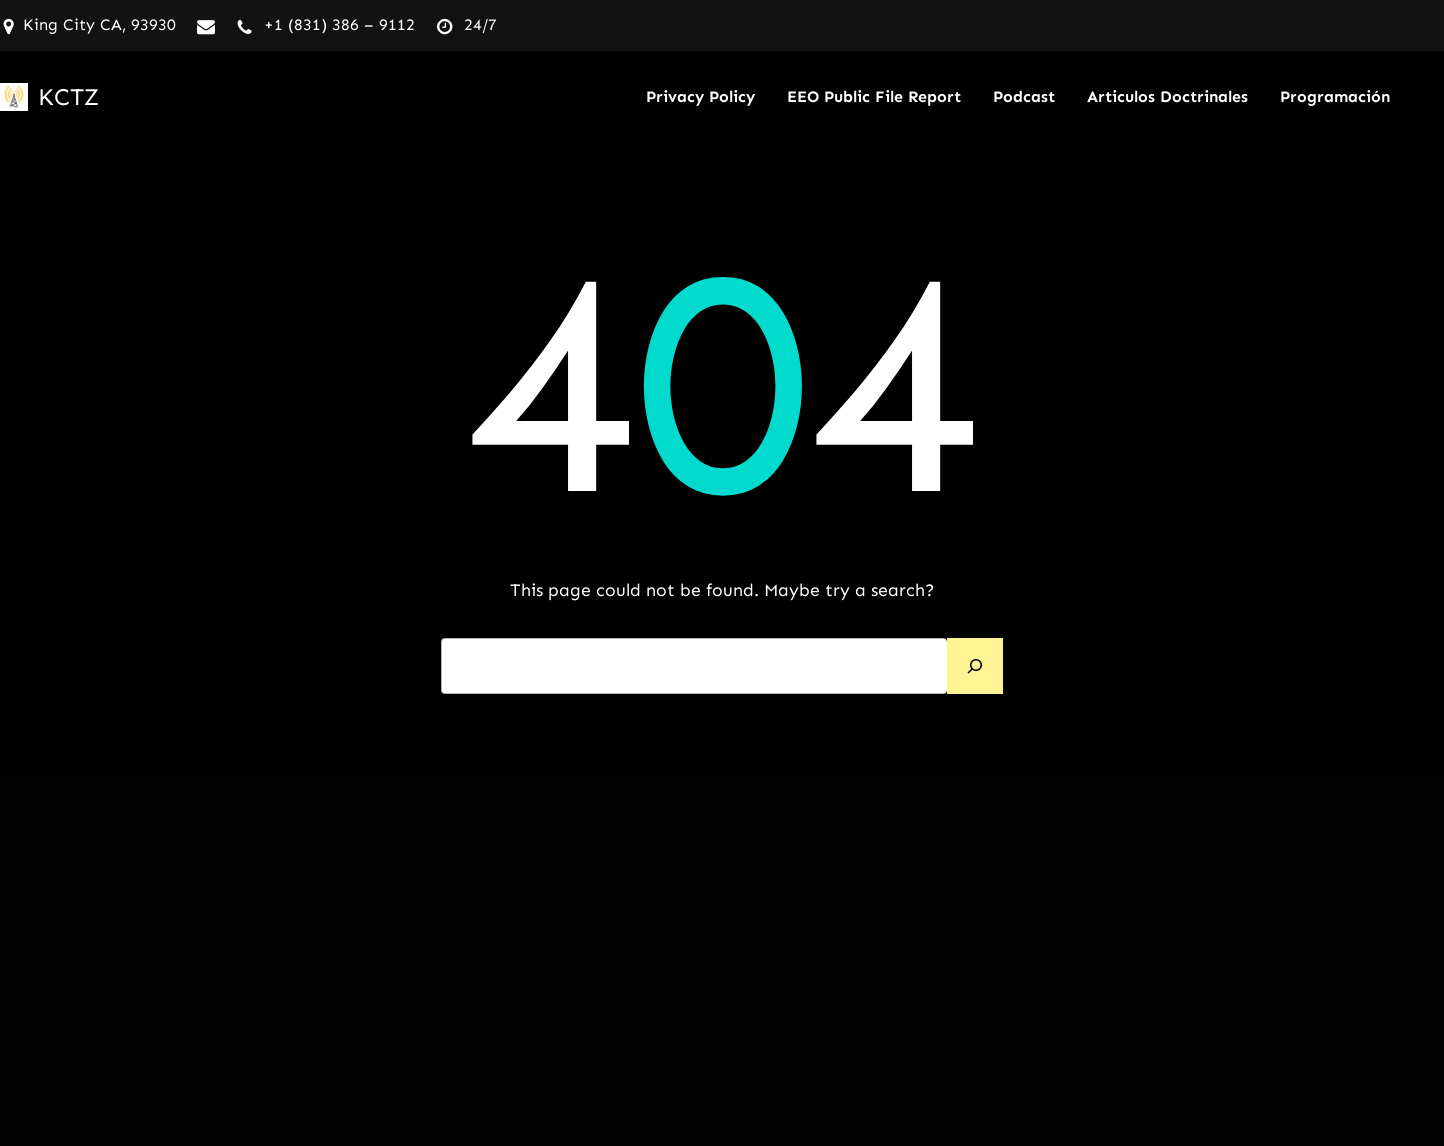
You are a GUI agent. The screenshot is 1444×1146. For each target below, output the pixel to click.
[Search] (975, 666)
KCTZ (68, 96)
